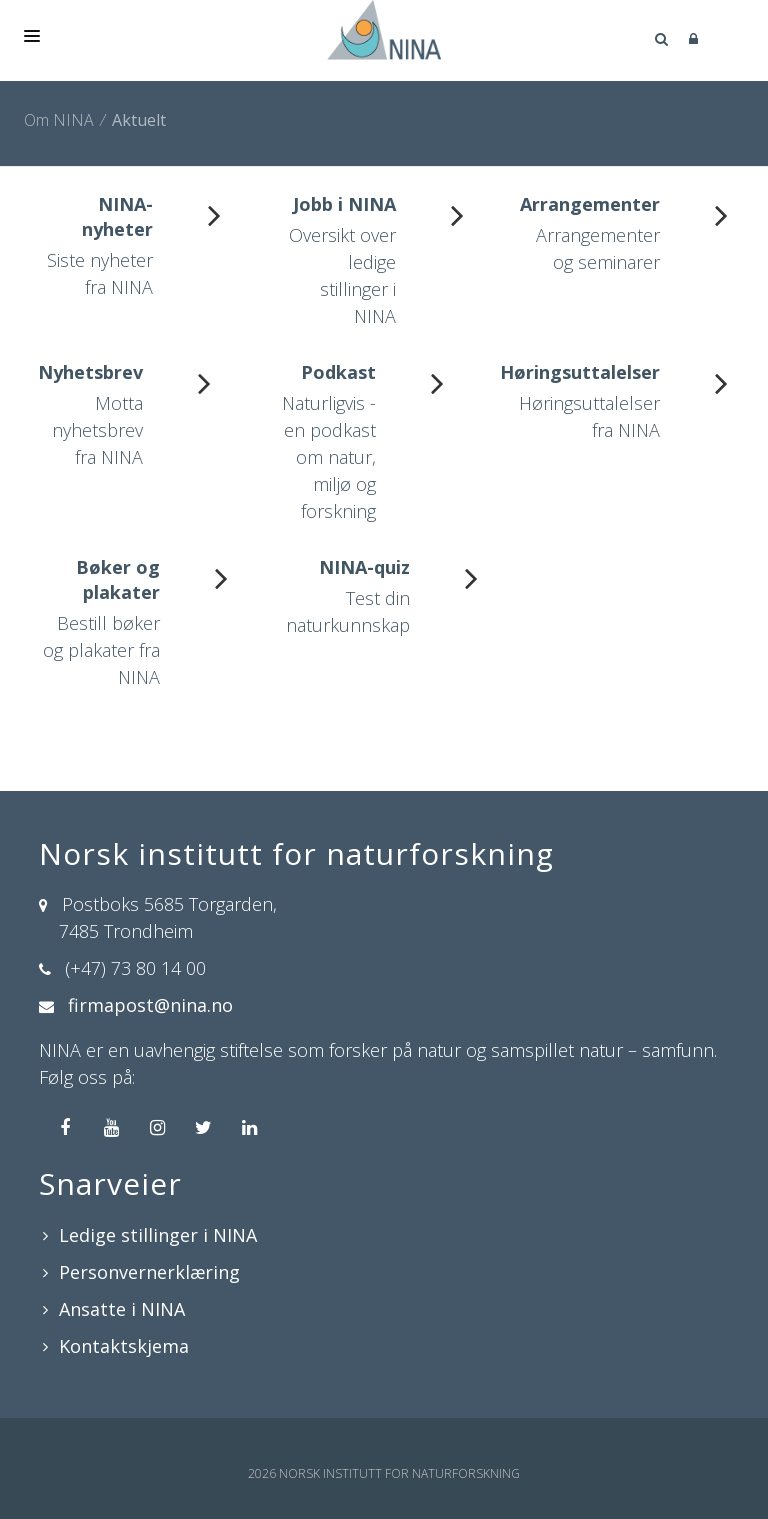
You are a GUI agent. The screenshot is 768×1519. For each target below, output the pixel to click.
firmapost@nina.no (150, 1005)
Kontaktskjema (124, 1346)
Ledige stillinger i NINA (158, 1235)
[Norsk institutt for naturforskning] (384, 30)
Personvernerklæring (149, 1272)
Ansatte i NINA (122, 1309)
